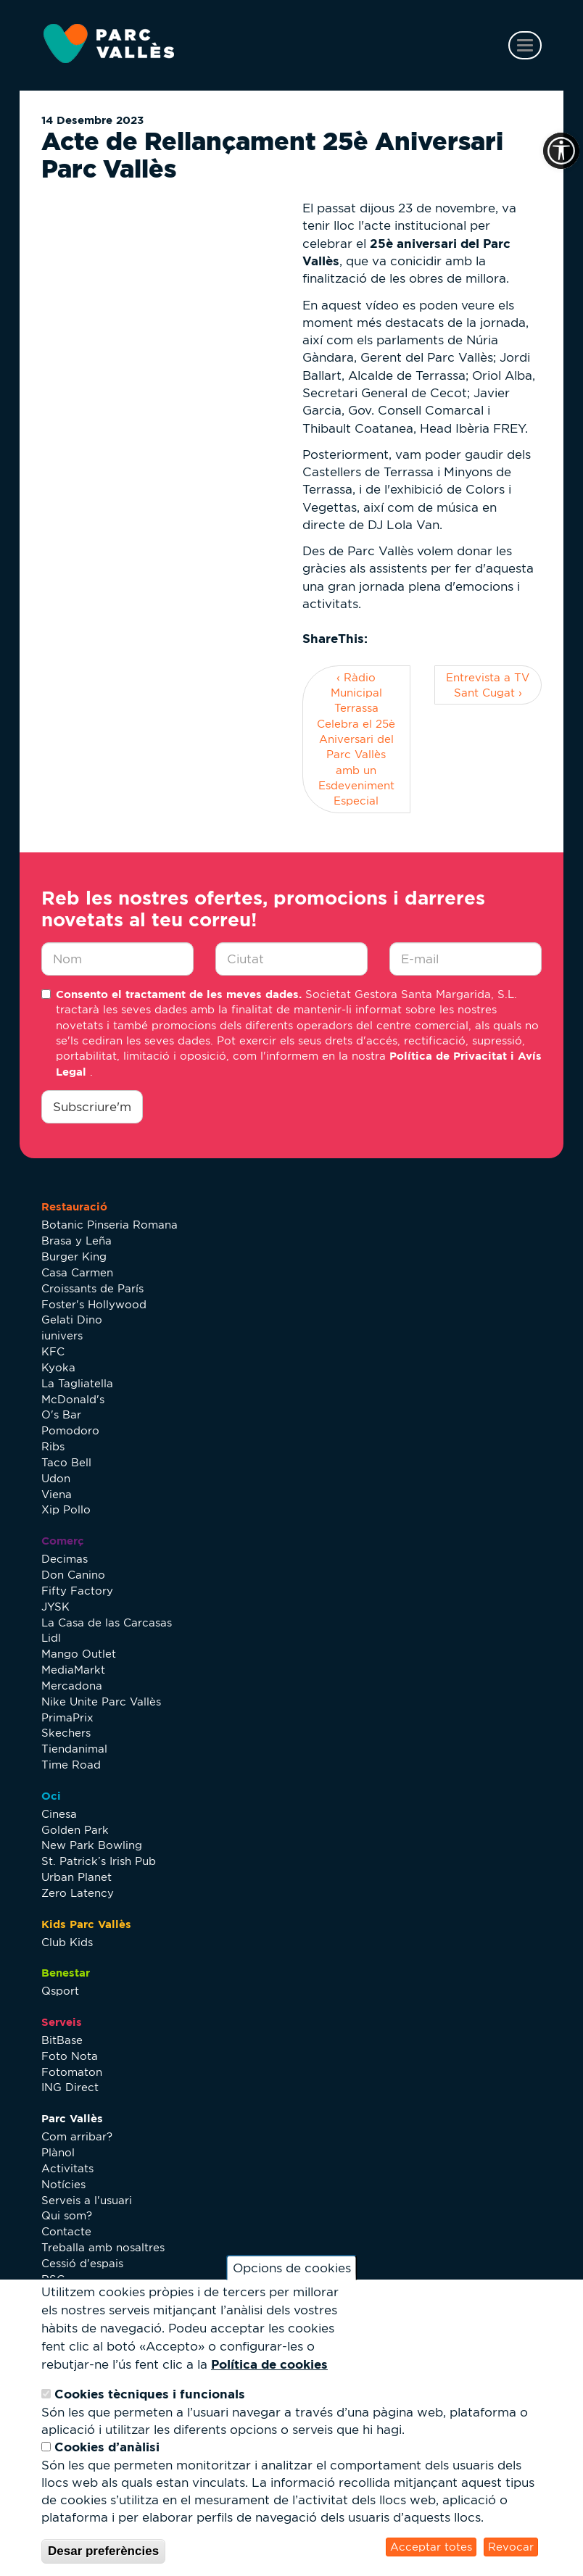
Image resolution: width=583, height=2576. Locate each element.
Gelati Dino (71, 1319)
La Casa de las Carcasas (106, 1622)
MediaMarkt (73, 1669)
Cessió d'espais (82, 2263)
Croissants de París (92, 1288)
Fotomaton (71, 2072)
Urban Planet (76, 1877)
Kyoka (58, 1367)
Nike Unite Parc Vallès (101, 1701)
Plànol (58, 2152)
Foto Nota (69, 2056)
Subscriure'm (92, 1106)
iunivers (62, 1335)
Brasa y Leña (76, 1240)
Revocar (511, 2546)
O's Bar (61, 1414)
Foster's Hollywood (93, 1304)
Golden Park (75, 1830)
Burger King (74, 1256)
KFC (53, 1351)
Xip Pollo (66, 1509)
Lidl (51, 1638)
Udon (55, 1478)
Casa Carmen (77, 1272)
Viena (56, 1494)
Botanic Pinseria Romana (109, 1224)
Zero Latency (77, 1893)
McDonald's (72, 1399)
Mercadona (71, 1685)
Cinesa (59, 1814)
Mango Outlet (78, 1654)
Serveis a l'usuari (86, 2200)
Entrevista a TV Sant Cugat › (487, 685)
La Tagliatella (77, 1383)
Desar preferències (103, 2551)
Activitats (67, 2168)
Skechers (66, 1733)
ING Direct (70, 2087)
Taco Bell (66, 1462)
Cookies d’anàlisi (107, 2447)
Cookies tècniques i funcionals (149, 2394)
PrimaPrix (67, 1717)
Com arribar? (76, 2136)
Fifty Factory (77, 1590)
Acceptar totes (431, 2546)
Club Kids (67, 1942)
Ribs (53, 1446)
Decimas (64, 1559)
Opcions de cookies (292, 2267)
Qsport (60, 1991)
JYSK (55, 1606)
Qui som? (66, 2215)
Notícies (63, 2184)
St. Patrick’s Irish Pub (98, 1861)
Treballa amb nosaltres (103, 2247)
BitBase (62, 2040)
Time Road (71, 1764)
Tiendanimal (74, 1748)
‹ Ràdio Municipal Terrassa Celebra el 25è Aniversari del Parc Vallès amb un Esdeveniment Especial (356, 739)
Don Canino (73, 1575)
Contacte (66, 2231)
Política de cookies (269, 2364)
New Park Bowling (91, 1845)
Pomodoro (70, 1430)
